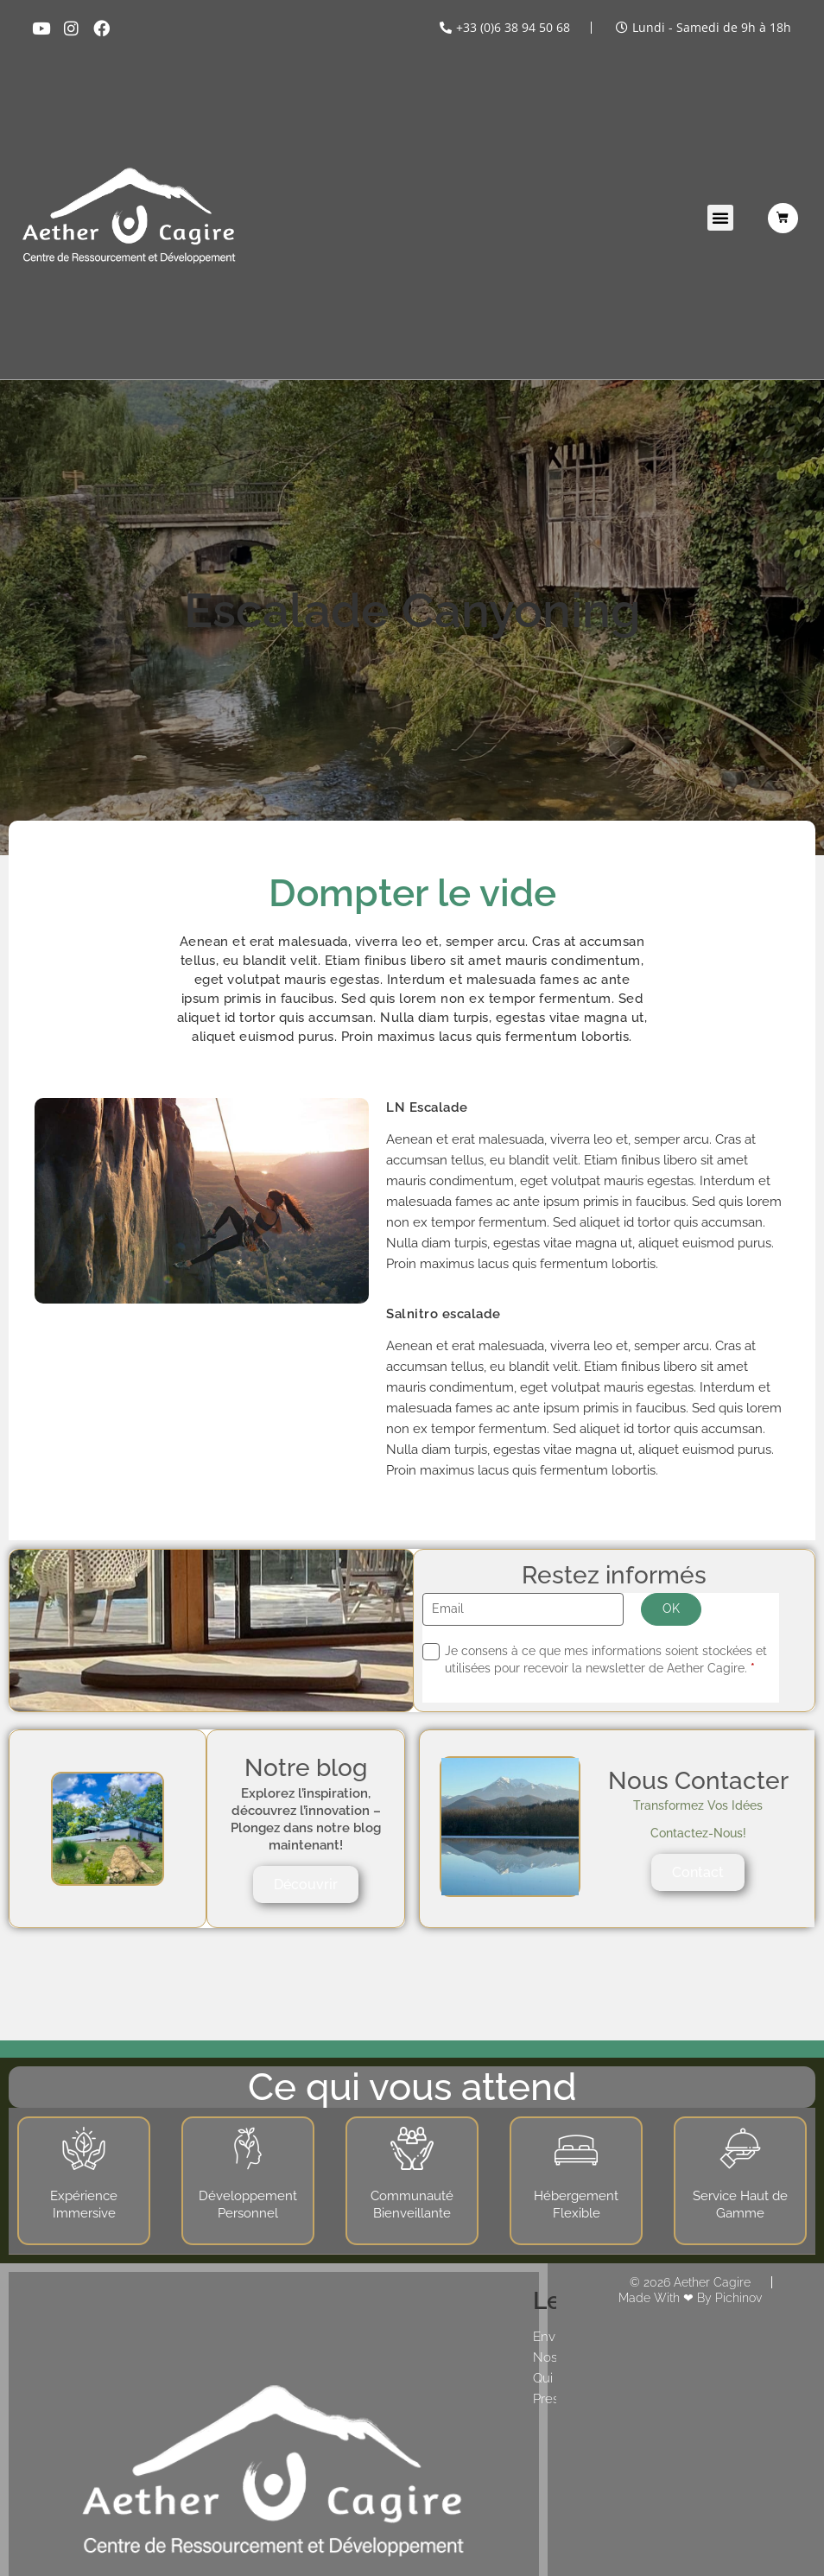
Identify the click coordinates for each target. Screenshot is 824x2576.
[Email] (522, 1610)
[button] (720, 218)
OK (671, 1608)
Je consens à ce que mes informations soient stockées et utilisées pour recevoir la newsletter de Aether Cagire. (606, 1659)
